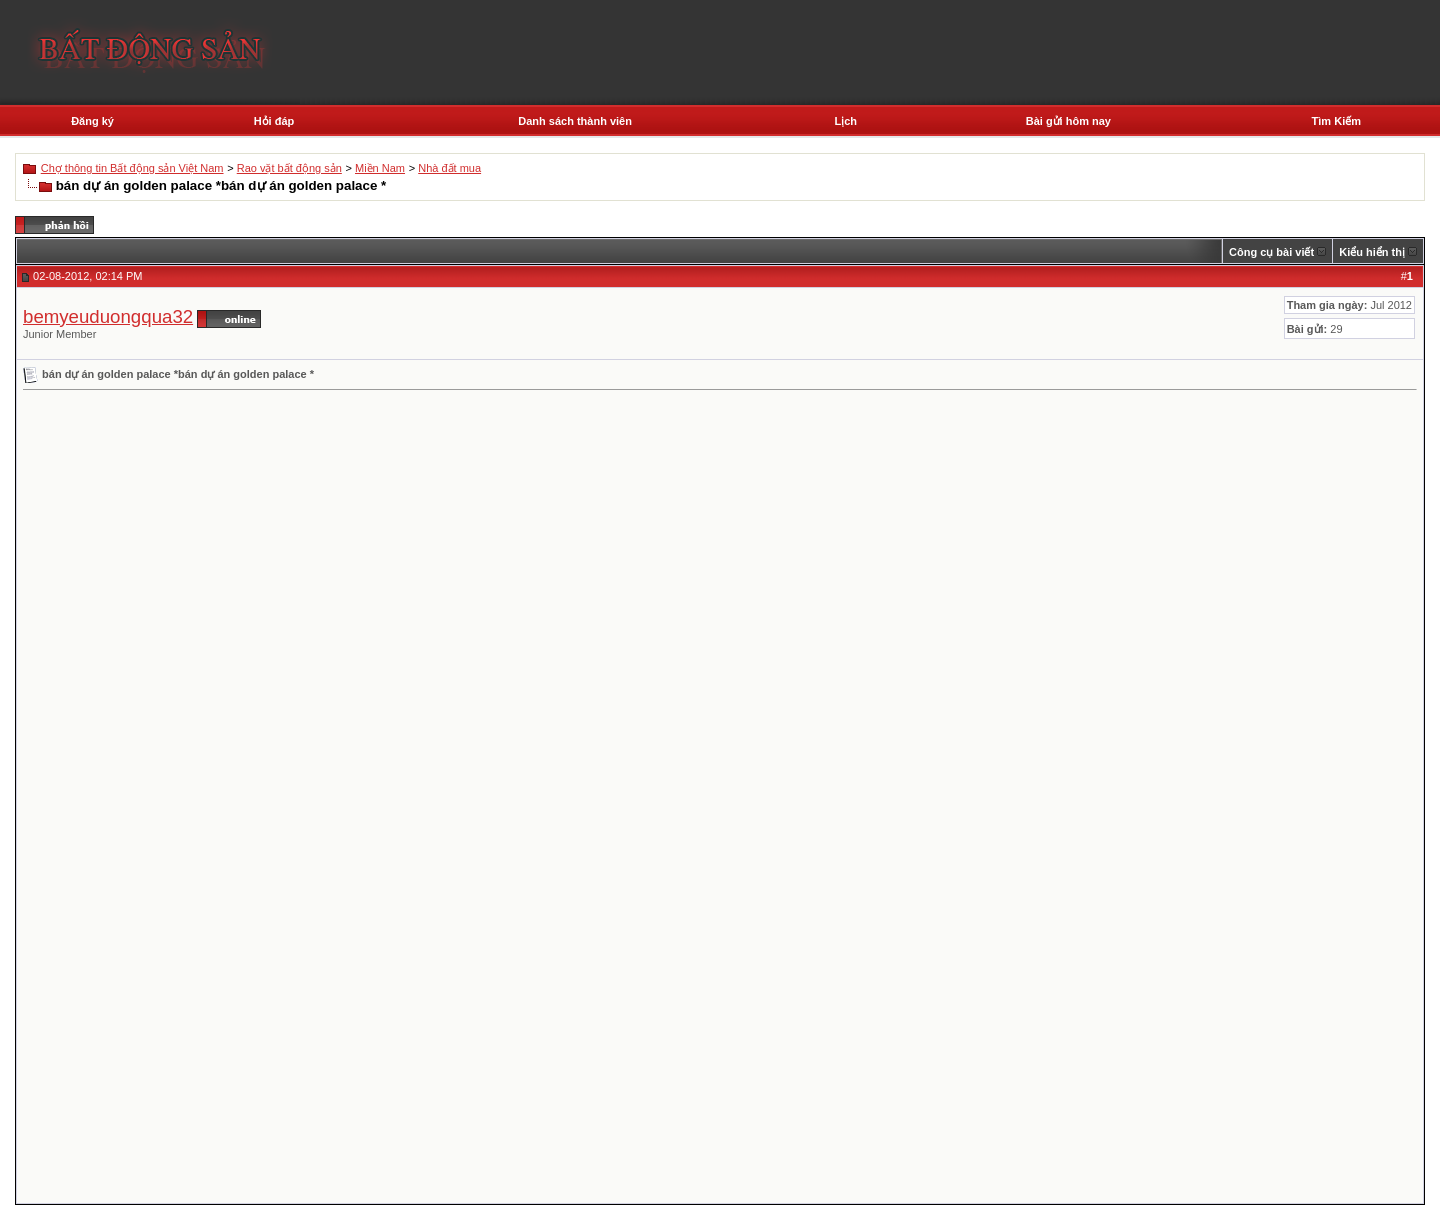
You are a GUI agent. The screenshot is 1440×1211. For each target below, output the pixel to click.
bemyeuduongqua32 (108, 316)
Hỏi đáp (274, 121)
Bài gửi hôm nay (1068, 121)
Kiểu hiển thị (1372, 252)
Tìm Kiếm (1336, 121)
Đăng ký (92, 121)
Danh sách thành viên (575, 121)
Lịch (845, 121)
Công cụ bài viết (1271, 252)
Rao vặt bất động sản (289, 168)
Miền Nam (380, 168)
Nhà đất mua (449, 168)
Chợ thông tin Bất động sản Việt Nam (132, 168)
